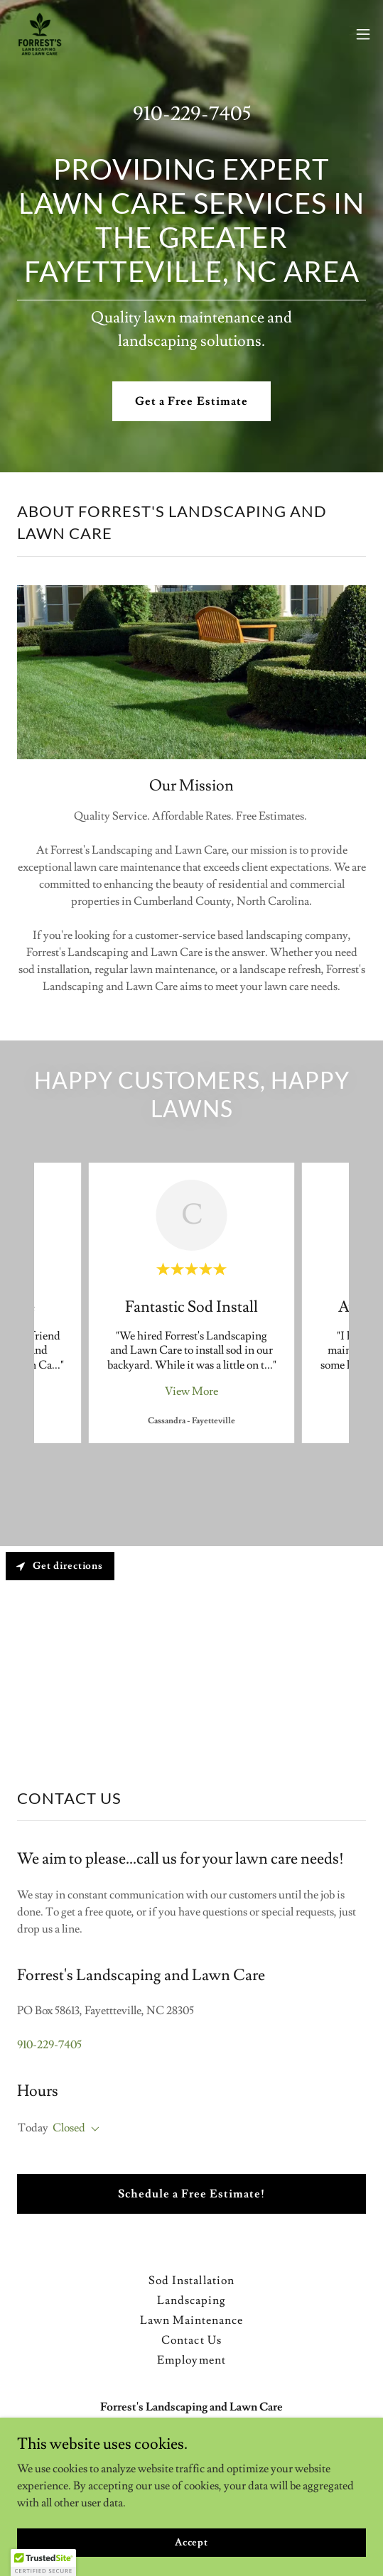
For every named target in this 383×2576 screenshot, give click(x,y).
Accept (191, 2542)
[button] (363, 34)
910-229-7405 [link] (192, 111)
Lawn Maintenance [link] (191, 2317)
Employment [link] (191, 2357)
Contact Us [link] (191, 2337)
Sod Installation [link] (191, 2278)
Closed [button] (69, 2125)
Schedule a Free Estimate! (191, 2191)
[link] (39, 34)
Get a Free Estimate (191, 398)
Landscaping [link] (191, 2297)
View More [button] (191, 1388)
